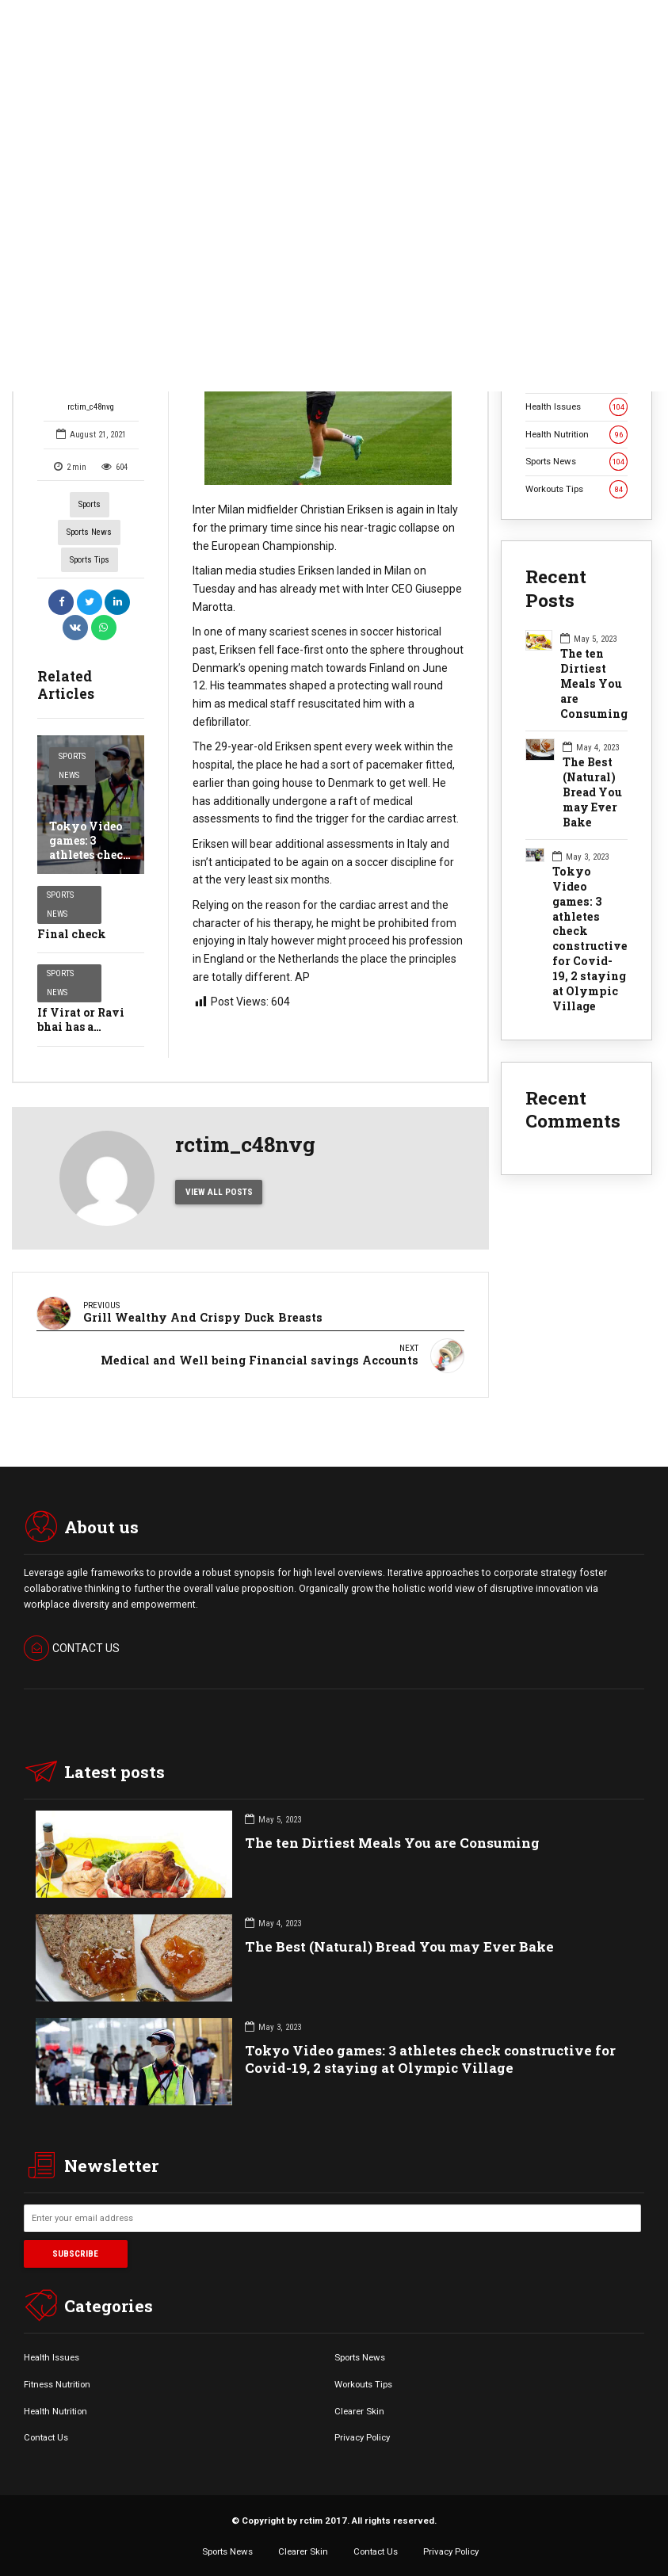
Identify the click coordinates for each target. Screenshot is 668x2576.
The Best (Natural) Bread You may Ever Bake (592, 792)
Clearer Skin (359, 2406)
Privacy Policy (362, 2433)
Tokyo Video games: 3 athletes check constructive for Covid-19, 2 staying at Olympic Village (590, 939)
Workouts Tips (576, 489)
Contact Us (46, 2433)
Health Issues (576, 407)
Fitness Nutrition (57, 2380)
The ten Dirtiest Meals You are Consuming (594, 684)
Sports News (89, 532)
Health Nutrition (576, 435)
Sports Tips (89, 560)
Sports (89, 504)
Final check (71, 933)
